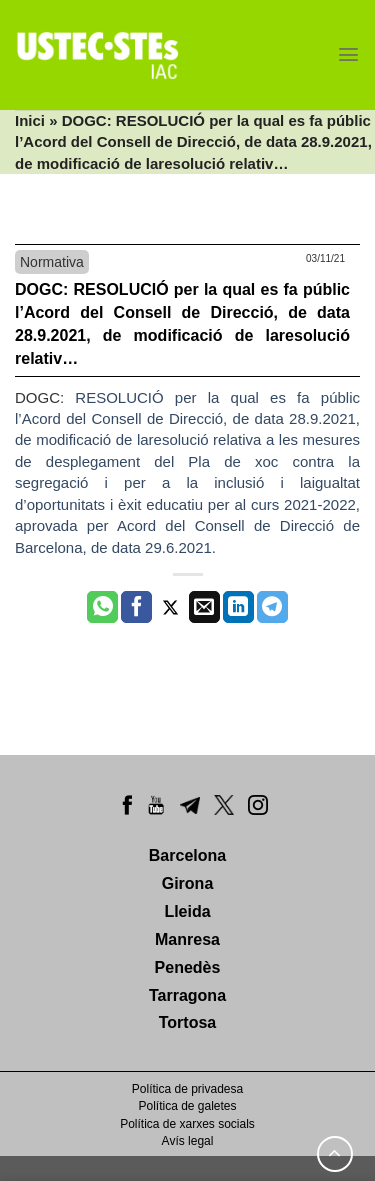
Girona (188, 883)
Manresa (187, 939)
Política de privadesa (187, 1089)
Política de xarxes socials (187, 1124)
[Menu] (348, 54)
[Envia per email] (204, 607)
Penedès (188, 967)
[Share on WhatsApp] (102, 607)
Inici (30, 120)
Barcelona (187, 855)
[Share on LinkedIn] (238, 607)
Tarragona (187, 995)
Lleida (187, 911)
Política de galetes (187, 1106)
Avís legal (188, 1141)
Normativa (52, 262)
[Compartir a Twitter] (170, 607)
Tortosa (187, 1022)
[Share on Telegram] (272, 607)
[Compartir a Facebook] (136, 607)
